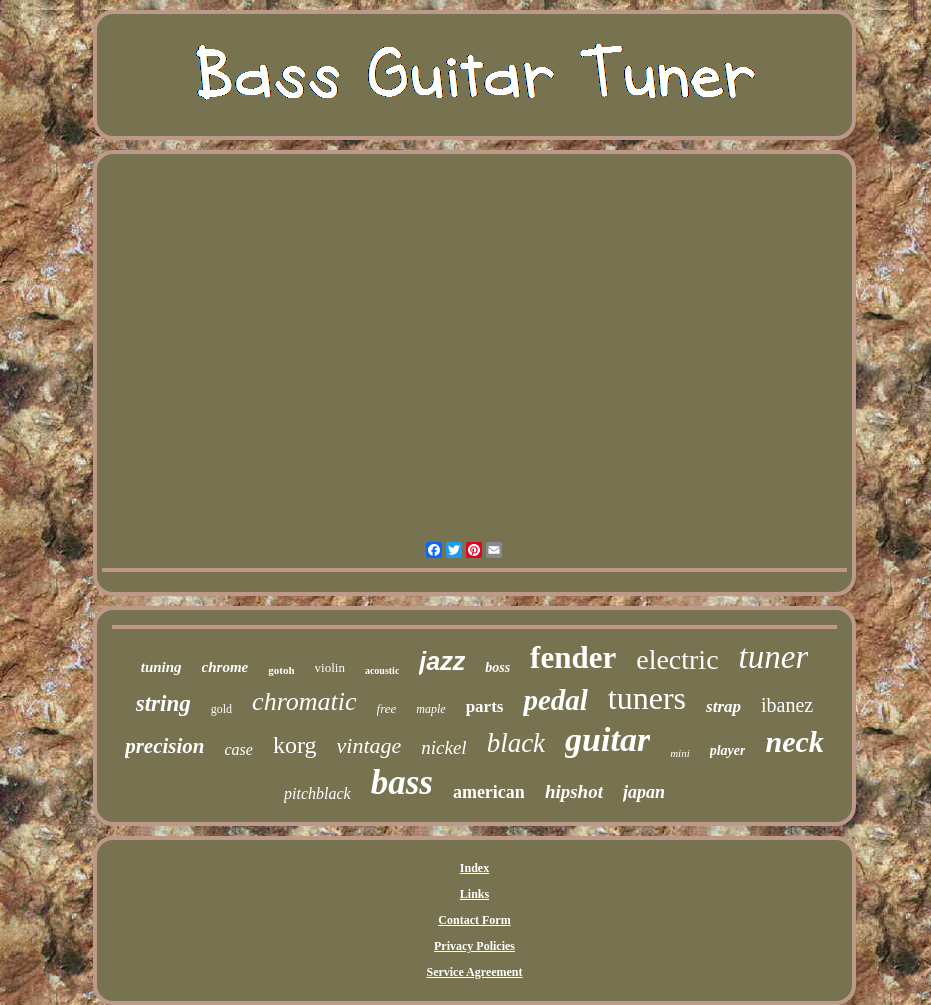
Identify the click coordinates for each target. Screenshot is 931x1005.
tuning (161, 667)
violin (330, 667)
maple (430, 709)
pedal (555, 700)
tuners (647, 698)
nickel (443, 747)
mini (680, 753)
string (163, 703)
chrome (225, 667)
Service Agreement (474, 972)
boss (497, 667)
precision (164, 746)
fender (573, 657)
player (728, 750)
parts (485, 706)
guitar (607, 739)
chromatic (304, 701)
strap (723, 706)
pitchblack (317, 793)
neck (794, 741)
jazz (442, 661)
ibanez (787, 705)
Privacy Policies (474, 946)
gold (221, 709)
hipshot (574, 791)
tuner (774, 657)
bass (402, 782)
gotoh (281, 670)
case (239, 749)
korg (295, 745)
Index (474, 868)
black (516, 743)
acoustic (382, 670)
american (489, 792)
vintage (369, 745)
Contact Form (474, 920)
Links (474, 894)
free (387, 708)
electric (677, 659)
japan (644, 792)
